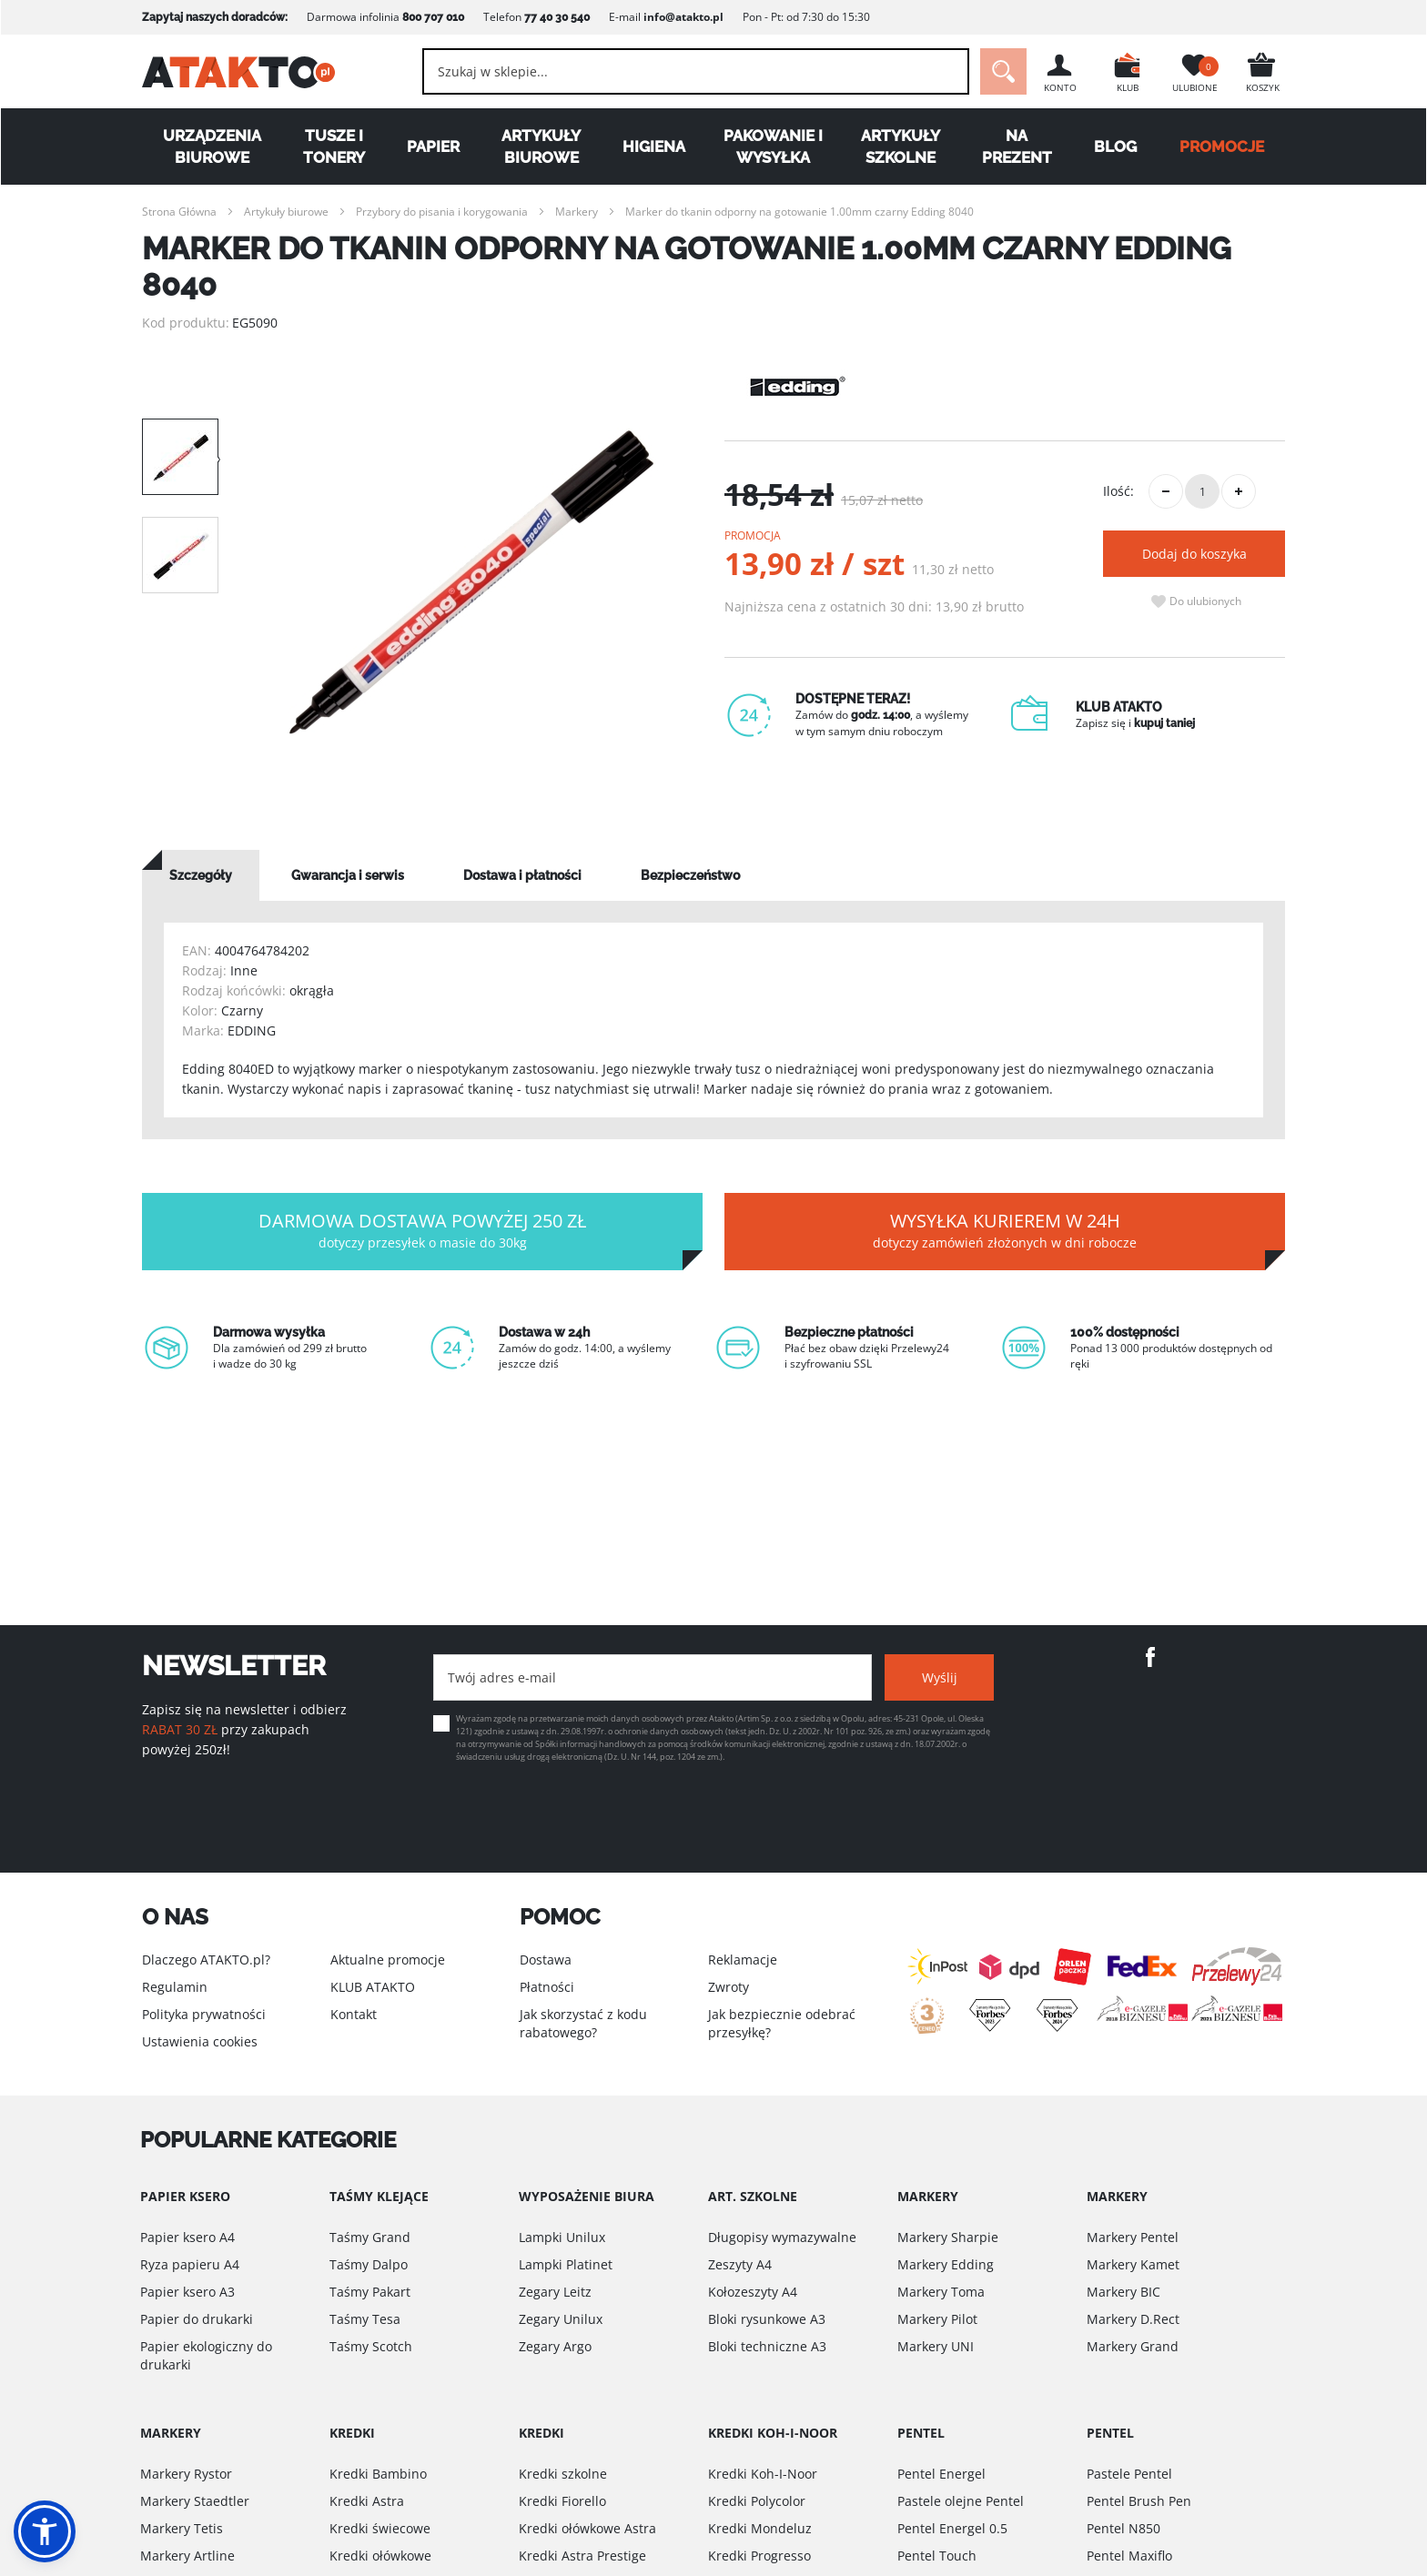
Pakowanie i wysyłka (773, 146)
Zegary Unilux (560, 2319)
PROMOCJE (1221, 146)
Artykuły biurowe (541, 146)
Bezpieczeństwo (690, 875)
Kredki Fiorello (562, 2501)
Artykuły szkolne (900, 146)
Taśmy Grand (369, 2237)
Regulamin (174, 1986)
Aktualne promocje (387, 1959)
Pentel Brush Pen (1139, 2501)
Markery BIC (1123, 2291)
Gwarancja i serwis (347, 875)
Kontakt (353, 2014)
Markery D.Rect (1133, 2319)
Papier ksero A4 (187, 2237)
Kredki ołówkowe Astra (587, 2528)
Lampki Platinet (565, 2264)
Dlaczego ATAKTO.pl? (206, 1959)
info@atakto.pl (683, 17)
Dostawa (546, 1959)
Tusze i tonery (334, 146)
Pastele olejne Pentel (960, 2501)
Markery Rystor (186, 2473)
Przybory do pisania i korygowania (442, 211)
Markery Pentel (1133, 2237)
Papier (433, 146)
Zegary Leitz (555, 2291)
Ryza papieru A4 (189, 2264)
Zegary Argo (555, 2346)
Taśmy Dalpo (368, 2264)
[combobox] (695, 71)
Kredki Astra (366, 2501)
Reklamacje (742, 1959)
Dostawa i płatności (522, 875)
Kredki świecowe (379, 2528)
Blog (1115, 146)
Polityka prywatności (204, 2014)
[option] (471, 582)
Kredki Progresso (759, 2555)
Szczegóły (200, 875)
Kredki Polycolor (756, 2501)
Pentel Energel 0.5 (952, 2528)
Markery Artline (187, 2555)
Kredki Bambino (378, 2473)
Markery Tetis (181, 2528)
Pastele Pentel (1129, 2473)
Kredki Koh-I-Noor (762, 2473)
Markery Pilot (937, 2319)
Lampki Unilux (562, 2237)
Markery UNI (935, 2346)
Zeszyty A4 (740, 2264)
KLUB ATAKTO (372, 1986)
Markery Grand (1133, 2346)
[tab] (200, 875)
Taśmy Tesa (364, 2319)
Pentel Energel (941, 2473)
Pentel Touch (937, 2555)
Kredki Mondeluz (760, 2528)
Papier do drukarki (196, 2319)
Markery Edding (945, 2264)
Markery (576, 211)
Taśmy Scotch (370, 2346)
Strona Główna (179, 211)
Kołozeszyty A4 (752, 2291)
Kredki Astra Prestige (582, 2555)
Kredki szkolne (563, 2473)
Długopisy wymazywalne (782, 2237)
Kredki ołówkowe (380, 2555)
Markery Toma (941, 2291)
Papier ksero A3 (187, 2291)
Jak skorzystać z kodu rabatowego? (583, 2023)
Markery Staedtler (194, 2501)
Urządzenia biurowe (212, 146)
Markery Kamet (1133, 2264)
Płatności (547, 1986)
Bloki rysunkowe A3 (766, 2319)
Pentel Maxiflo (1129, 2555)
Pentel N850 (1123, 2528)
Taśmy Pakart (369, 2291)
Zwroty (728, 1986)
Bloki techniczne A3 (767, 2346)
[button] (44, 2531)
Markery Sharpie (947, 2237)
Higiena (653, 146)
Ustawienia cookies (200, 2041)
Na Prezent (1017, 146)
